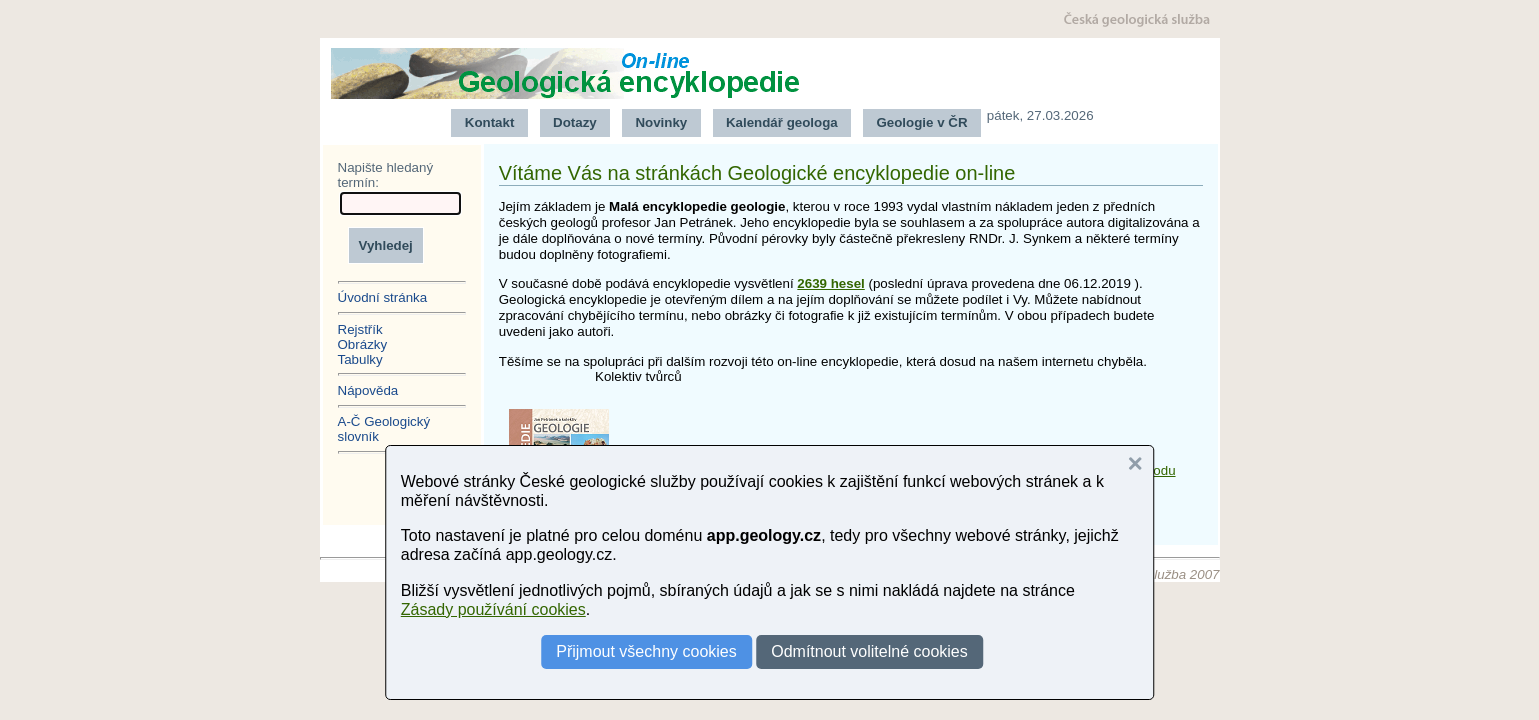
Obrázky (363, 344)
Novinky (661, 122)
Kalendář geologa (782, 122)
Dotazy (575, 122)
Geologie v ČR (921, 122)
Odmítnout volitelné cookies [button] (869, 651)
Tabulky (360, 359)
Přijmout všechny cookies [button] (646, 651)
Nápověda (368, 390)
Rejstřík (360, 329)
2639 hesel (830, 283)
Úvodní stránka (383, 297)
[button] (1135, 464)
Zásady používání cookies (493, 609)
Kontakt (490, 122)
